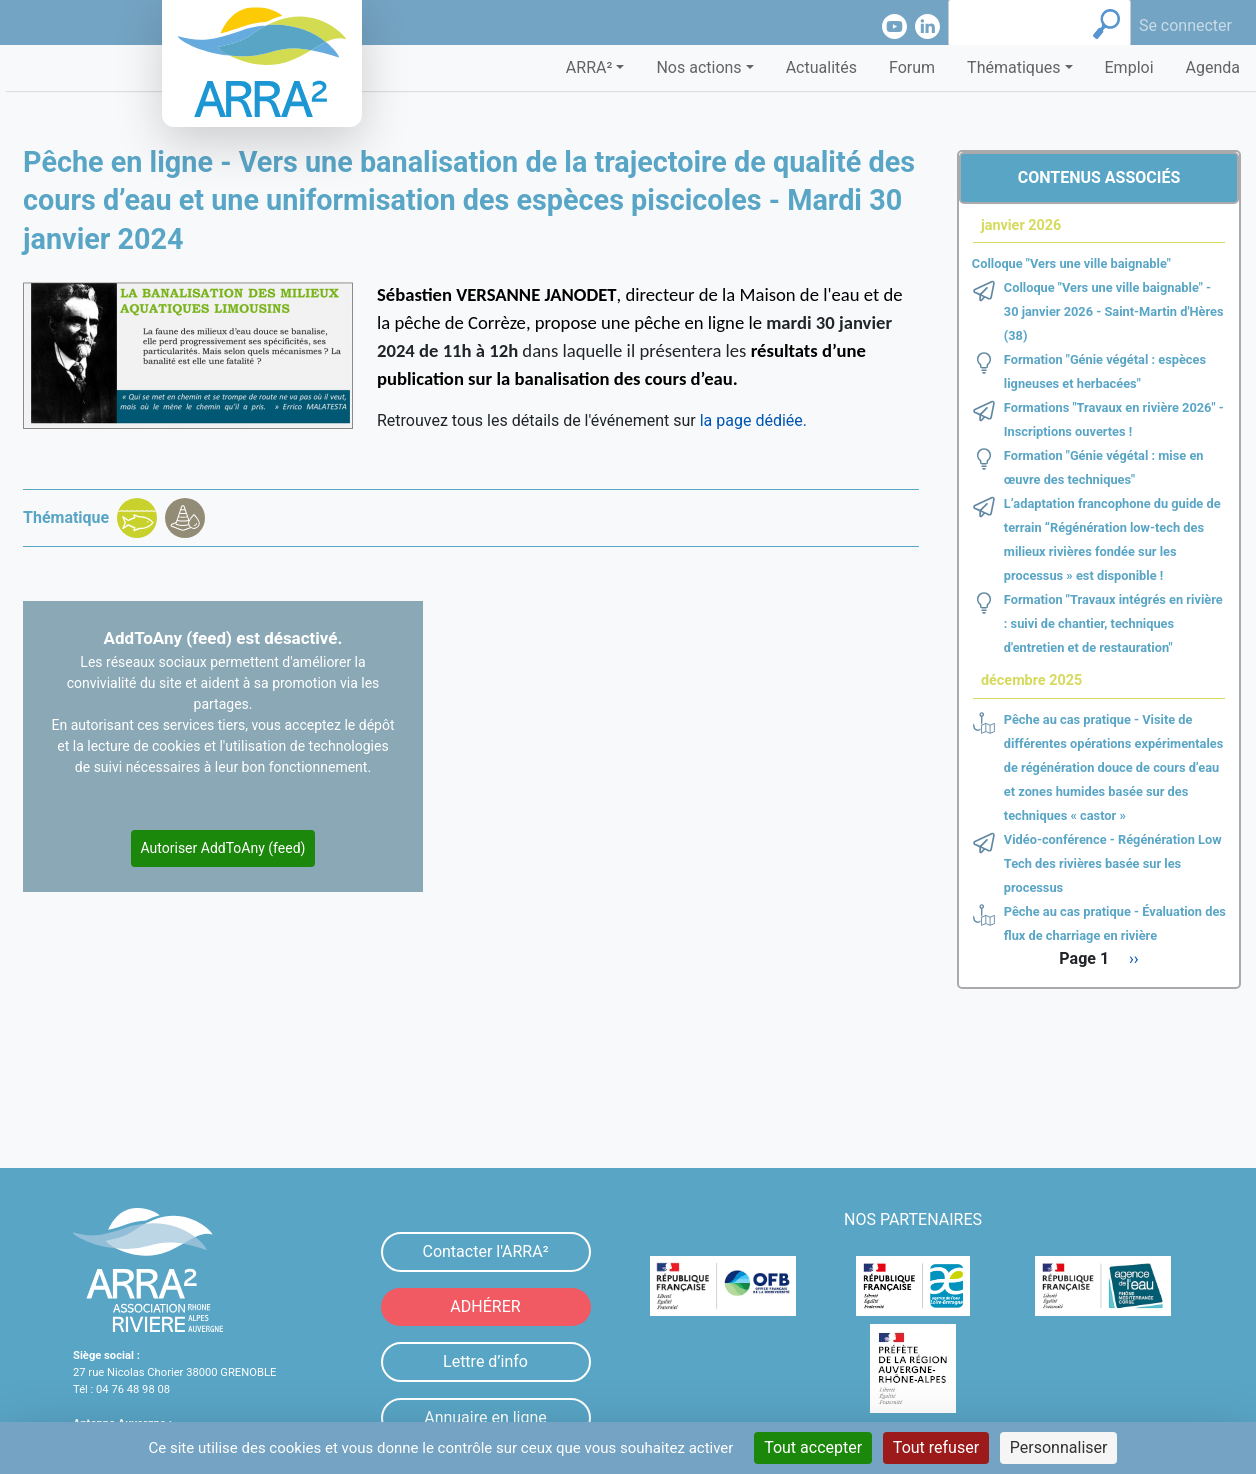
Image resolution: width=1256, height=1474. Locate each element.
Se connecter (1185, 25)
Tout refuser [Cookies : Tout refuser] (936, 1447)
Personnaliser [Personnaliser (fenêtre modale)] (1059, 1447)
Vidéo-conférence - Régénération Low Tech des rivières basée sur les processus (1113, 863)
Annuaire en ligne (485, 1417)
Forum (912, 67)
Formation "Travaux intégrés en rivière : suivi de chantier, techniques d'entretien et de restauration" (1113, 623)
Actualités (821, 67)
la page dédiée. (751, 420)
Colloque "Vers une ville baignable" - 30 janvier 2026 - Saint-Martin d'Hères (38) (1114, 311)
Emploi (1129, 67)
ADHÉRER (485, 1306)
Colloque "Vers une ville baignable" (1071, 263)
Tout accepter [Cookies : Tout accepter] (813, 1447)
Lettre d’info (485, 1361)
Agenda (1213, 67)
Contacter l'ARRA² (485, 1251)
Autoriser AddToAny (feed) (223, 848)
